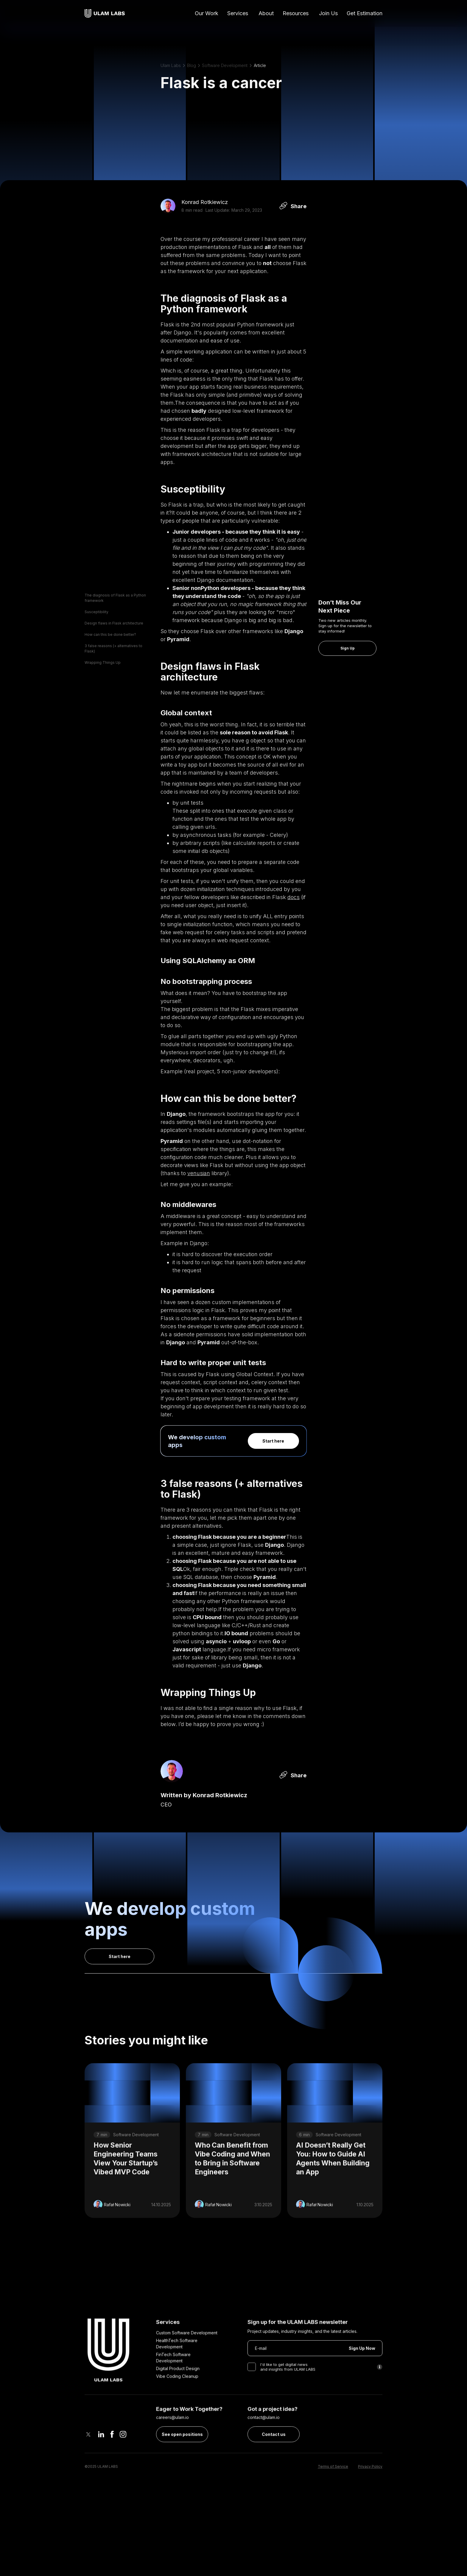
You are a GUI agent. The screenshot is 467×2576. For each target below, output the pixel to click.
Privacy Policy (370, 2493)
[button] (238, 13)
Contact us (274, 2461)
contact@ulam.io (263, 2444)
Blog (191, 65)
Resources (296, 13)
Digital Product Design (178, 2395)
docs (293, 897)
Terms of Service (333, 2493)
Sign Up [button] (347, 648)
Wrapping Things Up (103, 662)
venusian (198, 1173)
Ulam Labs (171, 65)
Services (237, 13)
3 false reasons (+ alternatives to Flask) (113, 648)
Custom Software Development (186, 2359)
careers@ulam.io (172, 2444)
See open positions (182, 2461)
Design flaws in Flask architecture (114, 623)
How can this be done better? (110, 634)
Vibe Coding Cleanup (177, 2403)
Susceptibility (96, 612)
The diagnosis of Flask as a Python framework (115, 598)
